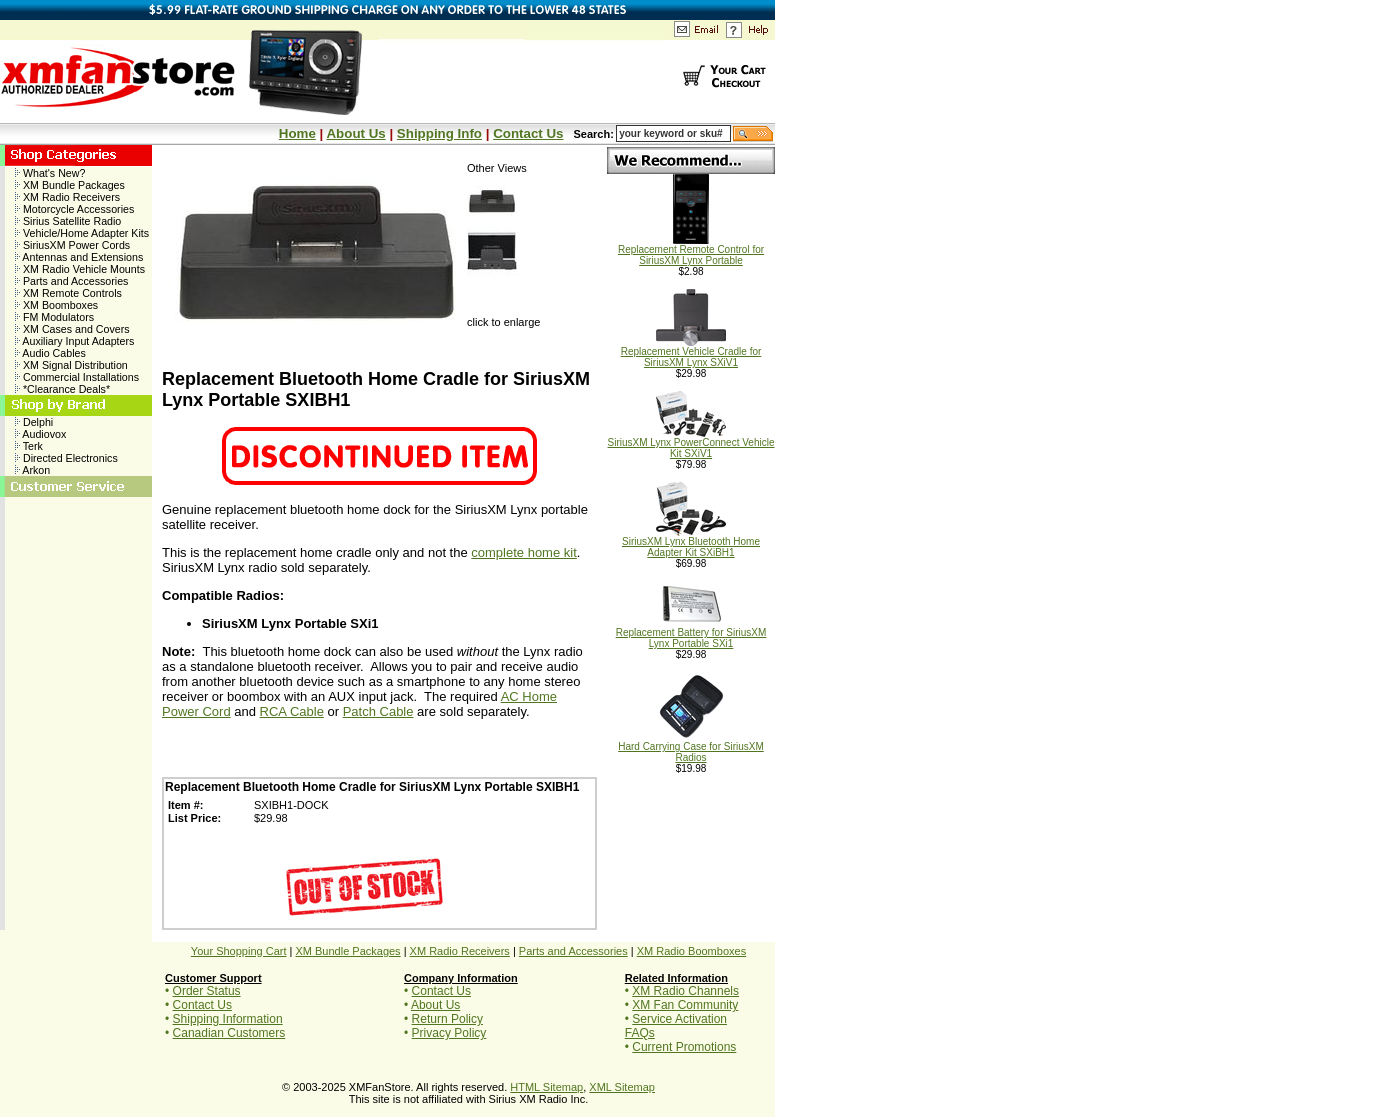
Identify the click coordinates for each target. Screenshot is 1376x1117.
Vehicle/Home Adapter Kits (82, 233)
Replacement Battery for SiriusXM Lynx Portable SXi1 (691, 633)
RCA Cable (292, 711)
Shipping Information (228, 1019)
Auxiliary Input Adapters (74, 341)
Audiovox (40, 434)
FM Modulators (54, 317)
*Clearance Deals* (62, 389)
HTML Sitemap (546, 1087)
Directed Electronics (66, 458)
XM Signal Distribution (71, 365)
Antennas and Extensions (79, 257)
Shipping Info (439, 133)
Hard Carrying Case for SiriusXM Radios (691, 747)
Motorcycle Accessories (74, 209)
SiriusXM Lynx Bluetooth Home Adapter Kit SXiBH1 (691, 542)
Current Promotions (684, 1047)
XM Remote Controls (68, 293)
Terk (29, 446)
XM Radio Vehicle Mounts (80, 269)
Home (297, 133)
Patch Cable (378, 711)
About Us (355, 133)
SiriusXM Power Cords (72, 245)
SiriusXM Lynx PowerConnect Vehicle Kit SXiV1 (691, 443)
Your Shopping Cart (239, 951)
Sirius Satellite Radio (68, 221)
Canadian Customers (229, 1033)
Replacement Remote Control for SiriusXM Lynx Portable (691, 250)
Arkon (32, 470)
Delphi (34, 422)
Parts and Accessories (71, 281)
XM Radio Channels (685, 991)
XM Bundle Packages (70, 185)
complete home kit (524, 552)
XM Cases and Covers (72, 329)
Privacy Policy (449, 1033)
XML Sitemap (622, 1087)
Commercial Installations (77, 377)
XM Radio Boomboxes (691, 951)
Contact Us (528, 133)
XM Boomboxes (56, 305)
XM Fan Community (685, 1005)
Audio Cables (50, 353)
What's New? (50, 173)
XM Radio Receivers (67, 197)
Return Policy (447, 1019)
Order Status (207, 991)
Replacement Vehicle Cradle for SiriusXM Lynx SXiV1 (691, 352)
